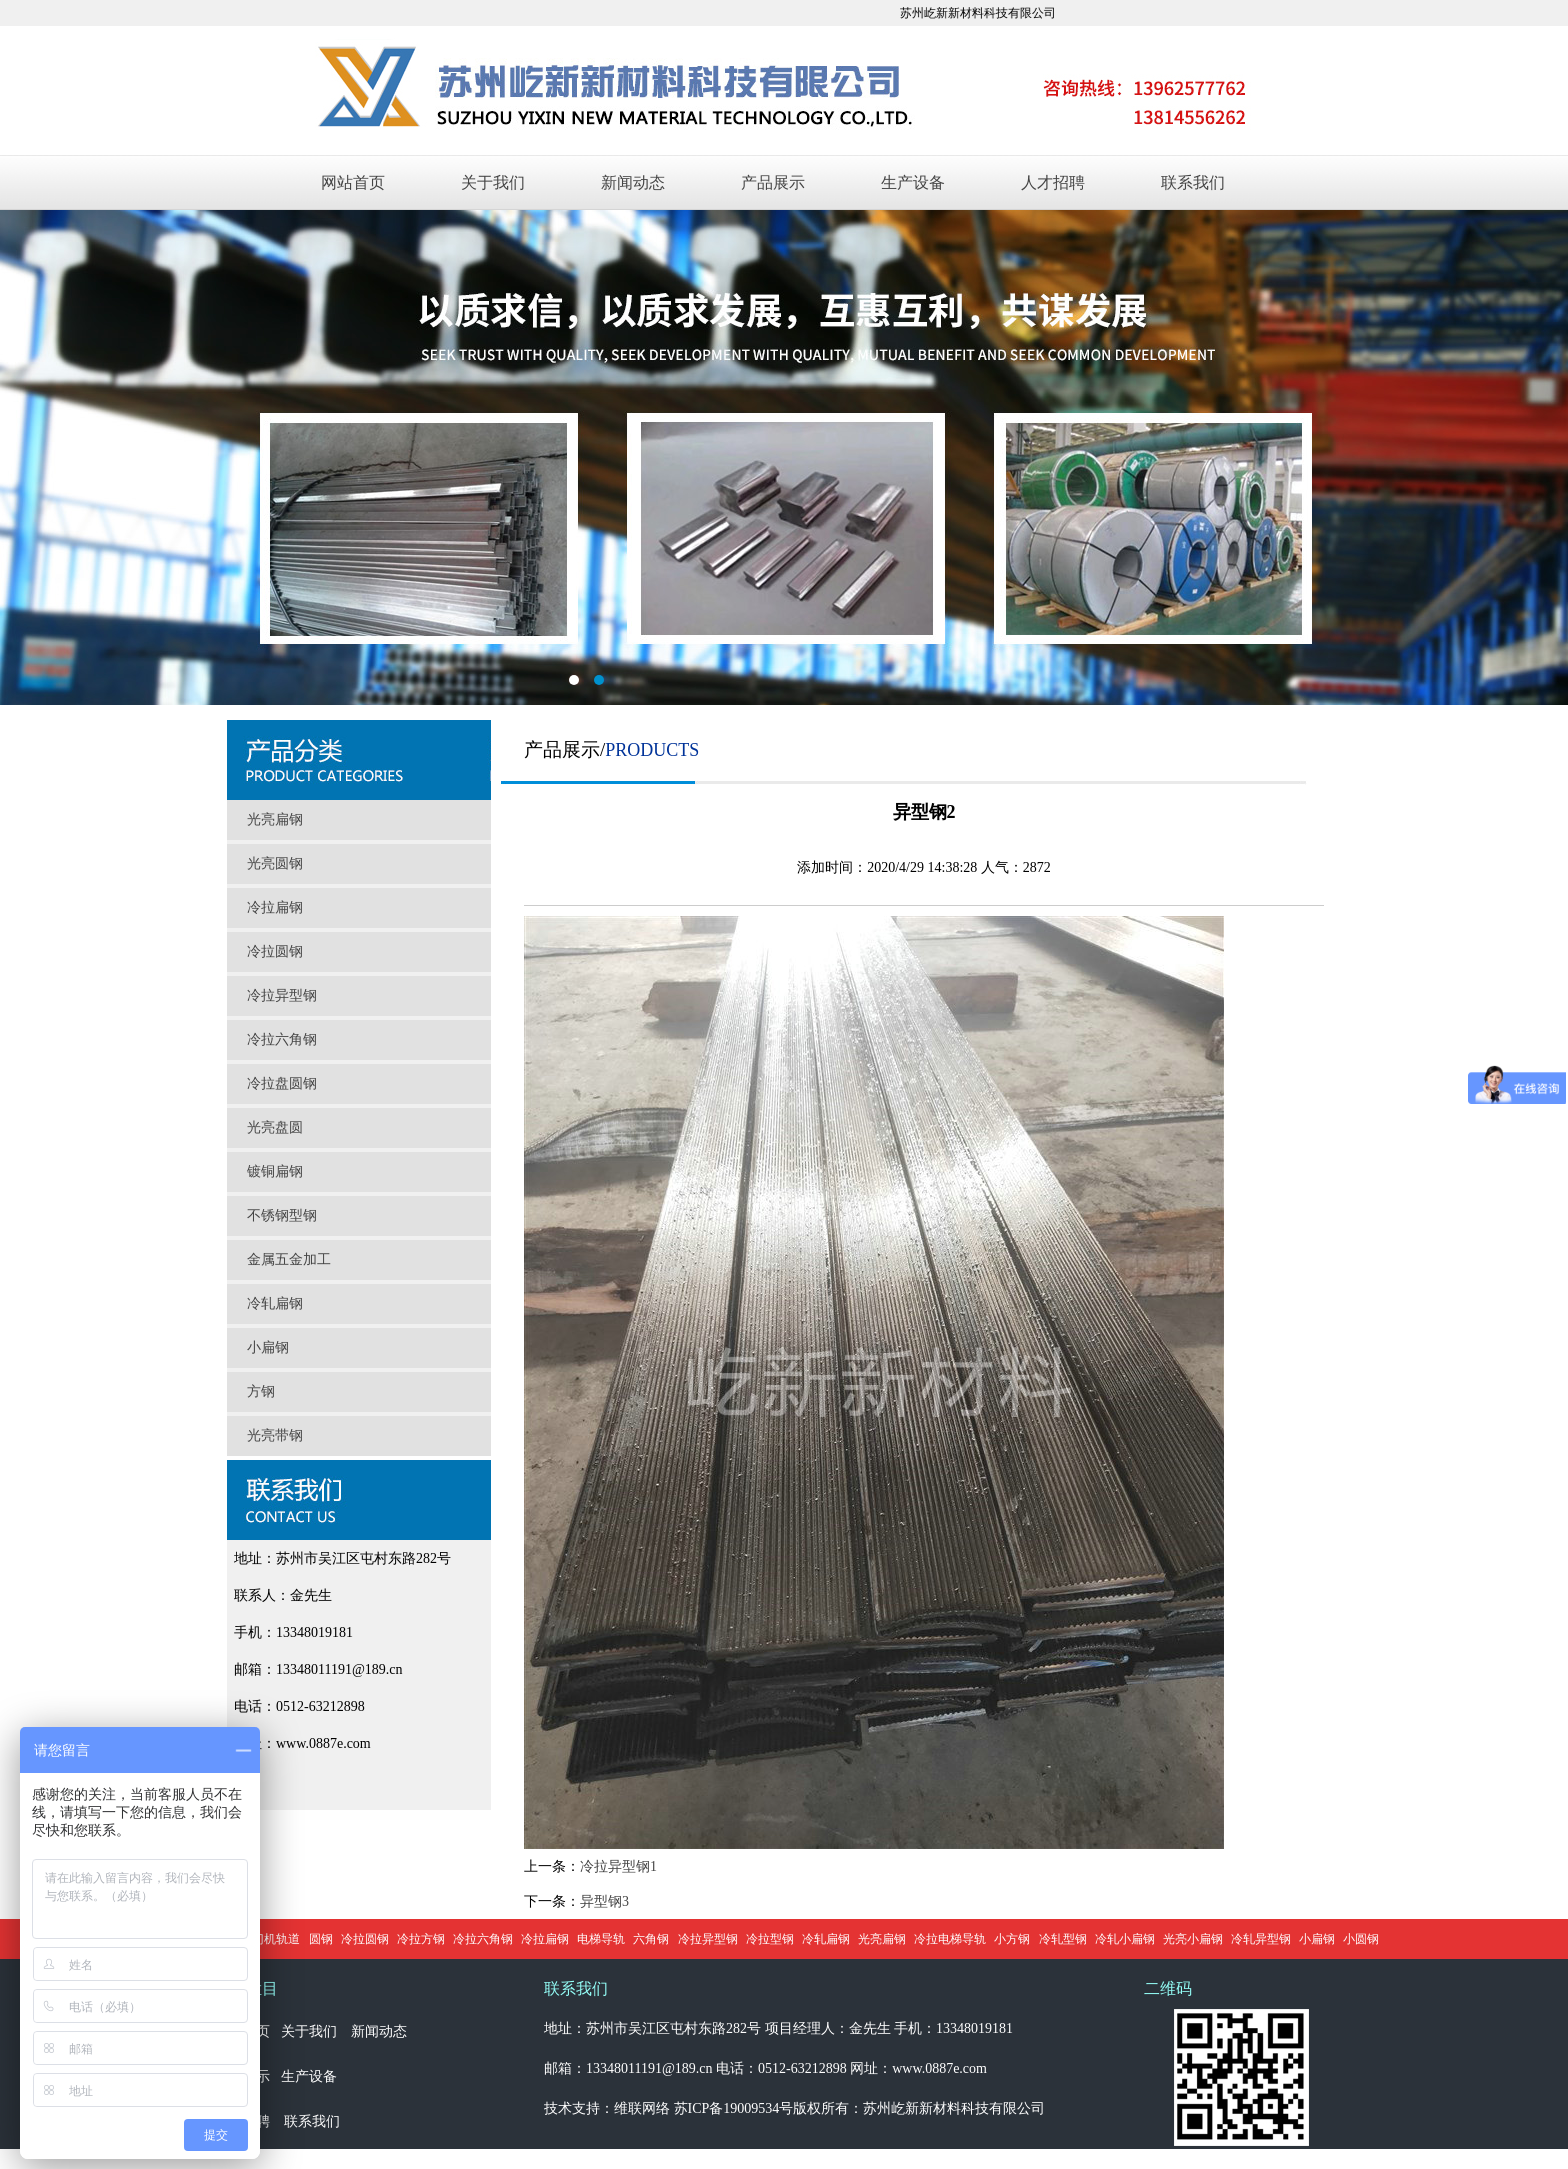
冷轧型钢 (1063, 1939)
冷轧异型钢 (1261, 1939)
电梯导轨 (601, 1939)
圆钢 (321, 1939)
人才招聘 (1053, 182)
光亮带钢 (275, 1435)
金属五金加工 (289, 1259)
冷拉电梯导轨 (950, 1939)
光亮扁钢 (275, 819)
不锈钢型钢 (282, 1215)
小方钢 (1012, 1939)
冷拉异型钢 (282, 995)
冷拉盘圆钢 (282, 1083)
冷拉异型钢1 (618, 1866)
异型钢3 (604, 1901)
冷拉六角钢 (282, 1039)
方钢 (261, 1391)
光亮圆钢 (275, 863)
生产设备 (913, 182)
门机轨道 (276, 1939)
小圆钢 (1361, 1939)
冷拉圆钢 (275, 951)
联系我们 (1193, 182)
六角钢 (651, 1939)
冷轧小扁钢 (1125, 1939)
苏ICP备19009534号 (734, 2108)
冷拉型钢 (770, 1939)
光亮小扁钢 (1193, 1939)
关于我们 (493, 182)
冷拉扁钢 (275, 907)
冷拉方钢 (421, 1939)
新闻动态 (633, 182)
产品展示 (773, 182)
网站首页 (353, 182)
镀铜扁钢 (275, 1171)
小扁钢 (268, 1347)
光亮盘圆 (275, 1127)
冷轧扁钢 (275, 1303)
